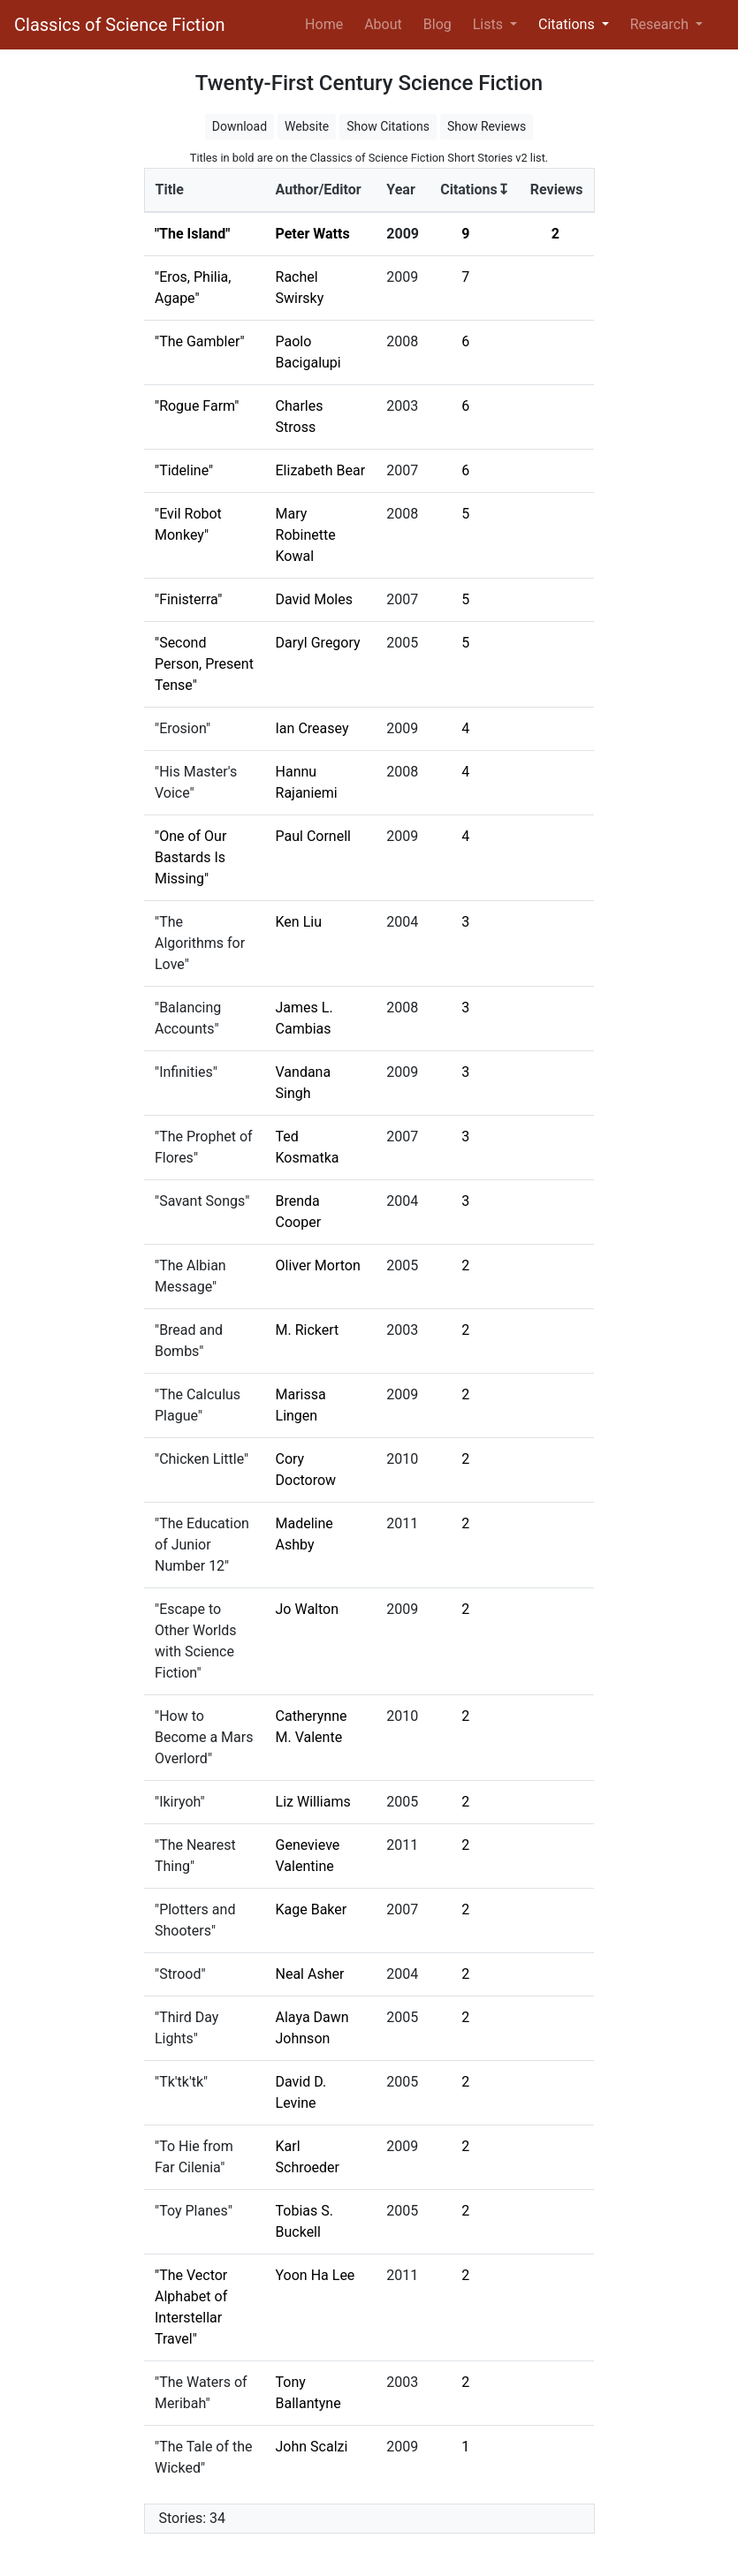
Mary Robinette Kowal (306, 534)
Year (400, 189)
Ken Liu (299, 921)
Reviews (556, 189)
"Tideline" (184, 470)
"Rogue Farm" (197, 406)
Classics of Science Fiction (119, 24)
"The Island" (192, 233)
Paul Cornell (313, 836)
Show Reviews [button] (486, 126)
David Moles (314, 599)
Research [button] (661, 24)
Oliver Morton (318, 1265)
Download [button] (239, 126)
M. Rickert (307, 1330)
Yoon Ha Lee (315, 2275)
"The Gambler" (200, 341)
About (383, 24)
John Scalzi (312, 2446)
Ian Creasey (312, 728)
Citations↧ (474, 189)
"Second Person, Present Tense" (204, 663)
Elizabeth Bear (321, 470)
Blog (437, 24)
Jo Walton (307, 1609)
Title (170, 189)
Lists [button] (489, 24)
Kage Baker (311, 1909)
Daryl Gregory (318, 642)
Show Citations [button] (388, 126)
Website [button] (307, 126)
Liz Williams (313, 1801)
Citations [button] (568, 24)
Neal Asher (310, 1974)
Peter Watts (313, 233)
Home (327, 23)
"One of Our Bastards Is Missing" (190, 857)
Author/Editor (318, 189)
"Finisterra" (188, 599)
